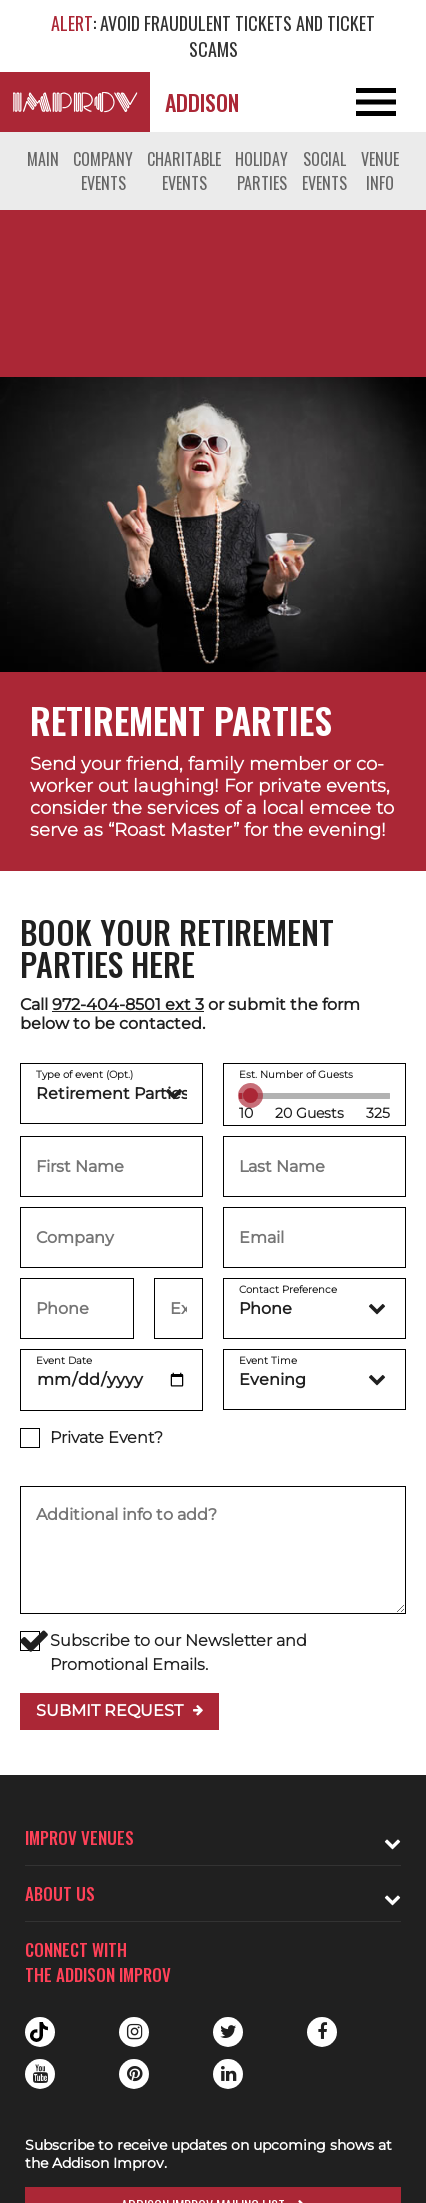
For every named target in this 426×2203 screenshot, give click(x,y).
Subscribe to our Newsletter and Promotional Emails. (163, 1652)
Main (43, 159)
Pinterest (134, 2074)
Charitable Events (184, 171)
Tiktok (40, 2032)
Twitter (228, 2032)
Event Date (64, 1360)
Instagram (134, 2032)
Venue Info (380, 171)
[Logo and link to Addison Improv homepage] (75, 102)
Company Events (103, 171)
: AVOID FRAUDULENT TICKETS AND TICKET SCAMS (213, 36)
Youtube (40, 2074)
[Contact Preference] (314, 1308)
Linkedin (228, 2074)
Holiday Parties (261, 171)
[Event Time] (314, 1379)
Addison (202, 102)
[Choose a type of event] (111, 1093)
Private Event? (91, 1438)
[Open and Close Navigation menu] (383, 102)
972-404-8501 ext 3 (128, 1004)
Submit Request (109, 1710)
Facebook (322, 2032)
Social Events (324, 171)
